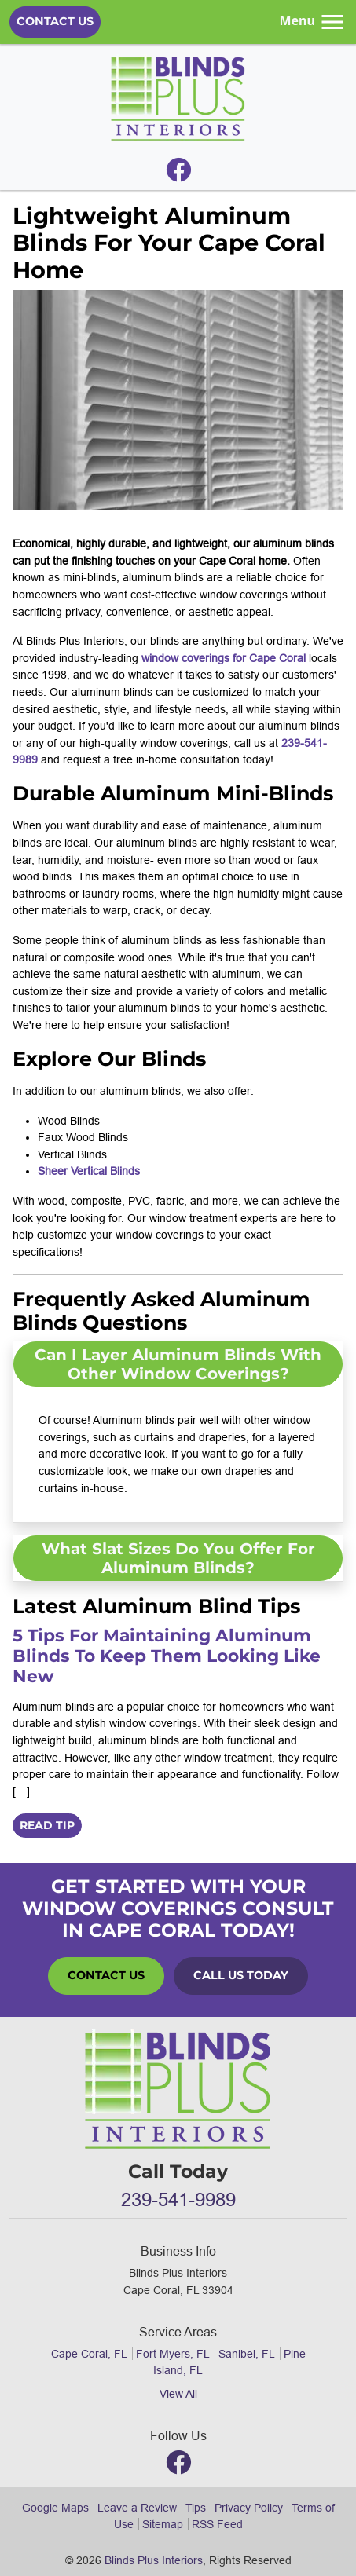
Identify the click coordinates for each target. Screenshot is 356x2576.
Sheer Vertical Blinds (89, 1171)
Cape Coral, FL (89, 2353)
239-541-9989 (178, 2200)
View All (178, 2394)
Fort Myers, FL (173, 2353)
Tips (195, 2507)
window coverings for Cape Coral (223, 658)
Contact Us (55, 21)
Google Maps (55, 2507)
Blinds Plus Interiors (154, 2560)
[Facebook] (178, 174)
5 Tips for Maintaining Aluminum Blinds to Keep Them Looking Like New (167, 1655)
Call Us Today (240, 1975)
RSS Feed (217, 2524)
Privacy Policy (249, 2507)
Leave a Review (137, 2507)
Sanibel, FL (246, 2353)
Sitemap (162, 2524)
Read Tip (47, 1825)
